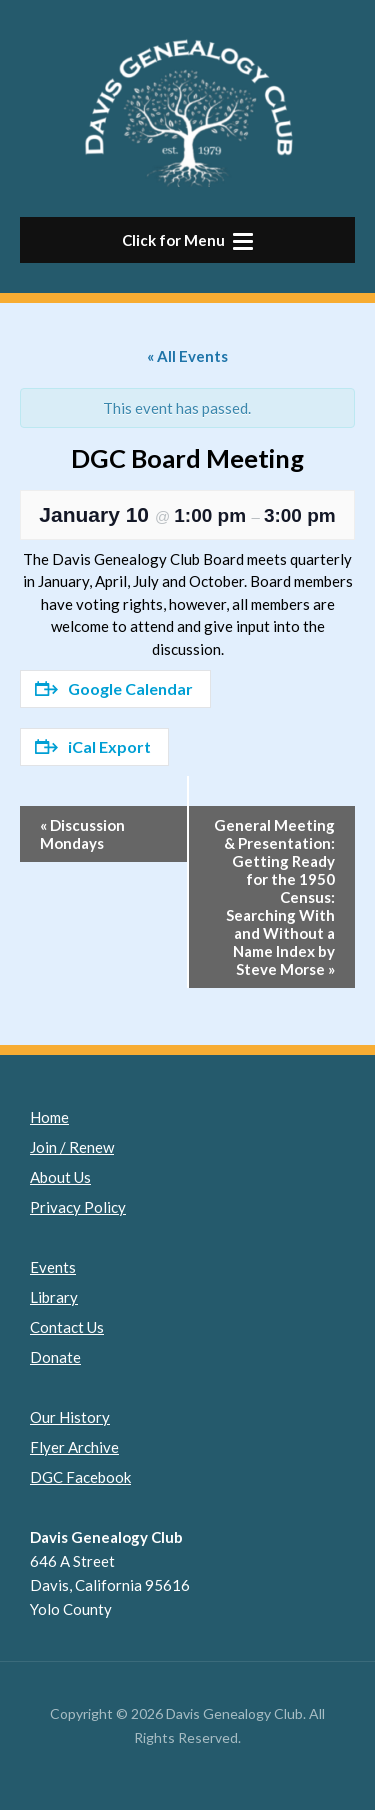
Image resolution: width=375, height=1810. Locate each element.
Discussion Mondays (82, 834)
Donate (55, 1357)
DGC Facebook (80, 1477)
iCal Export (93, 746)
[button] (187, 240)
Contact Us (67, 1327)
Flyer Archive (74, 1447)
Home (49, 1117)
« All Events (187, 356)
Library (54, 1297)
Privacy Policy (78, 1207)
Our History (70, 1417)
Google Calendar (114, 688)
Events (53, 1267)
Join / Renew (72, 1147)
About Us (60, 1177)
